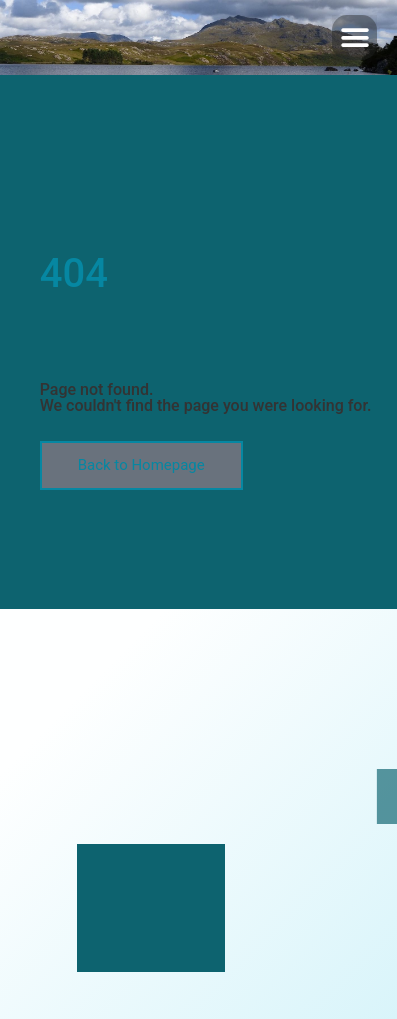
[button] (354, 37)
